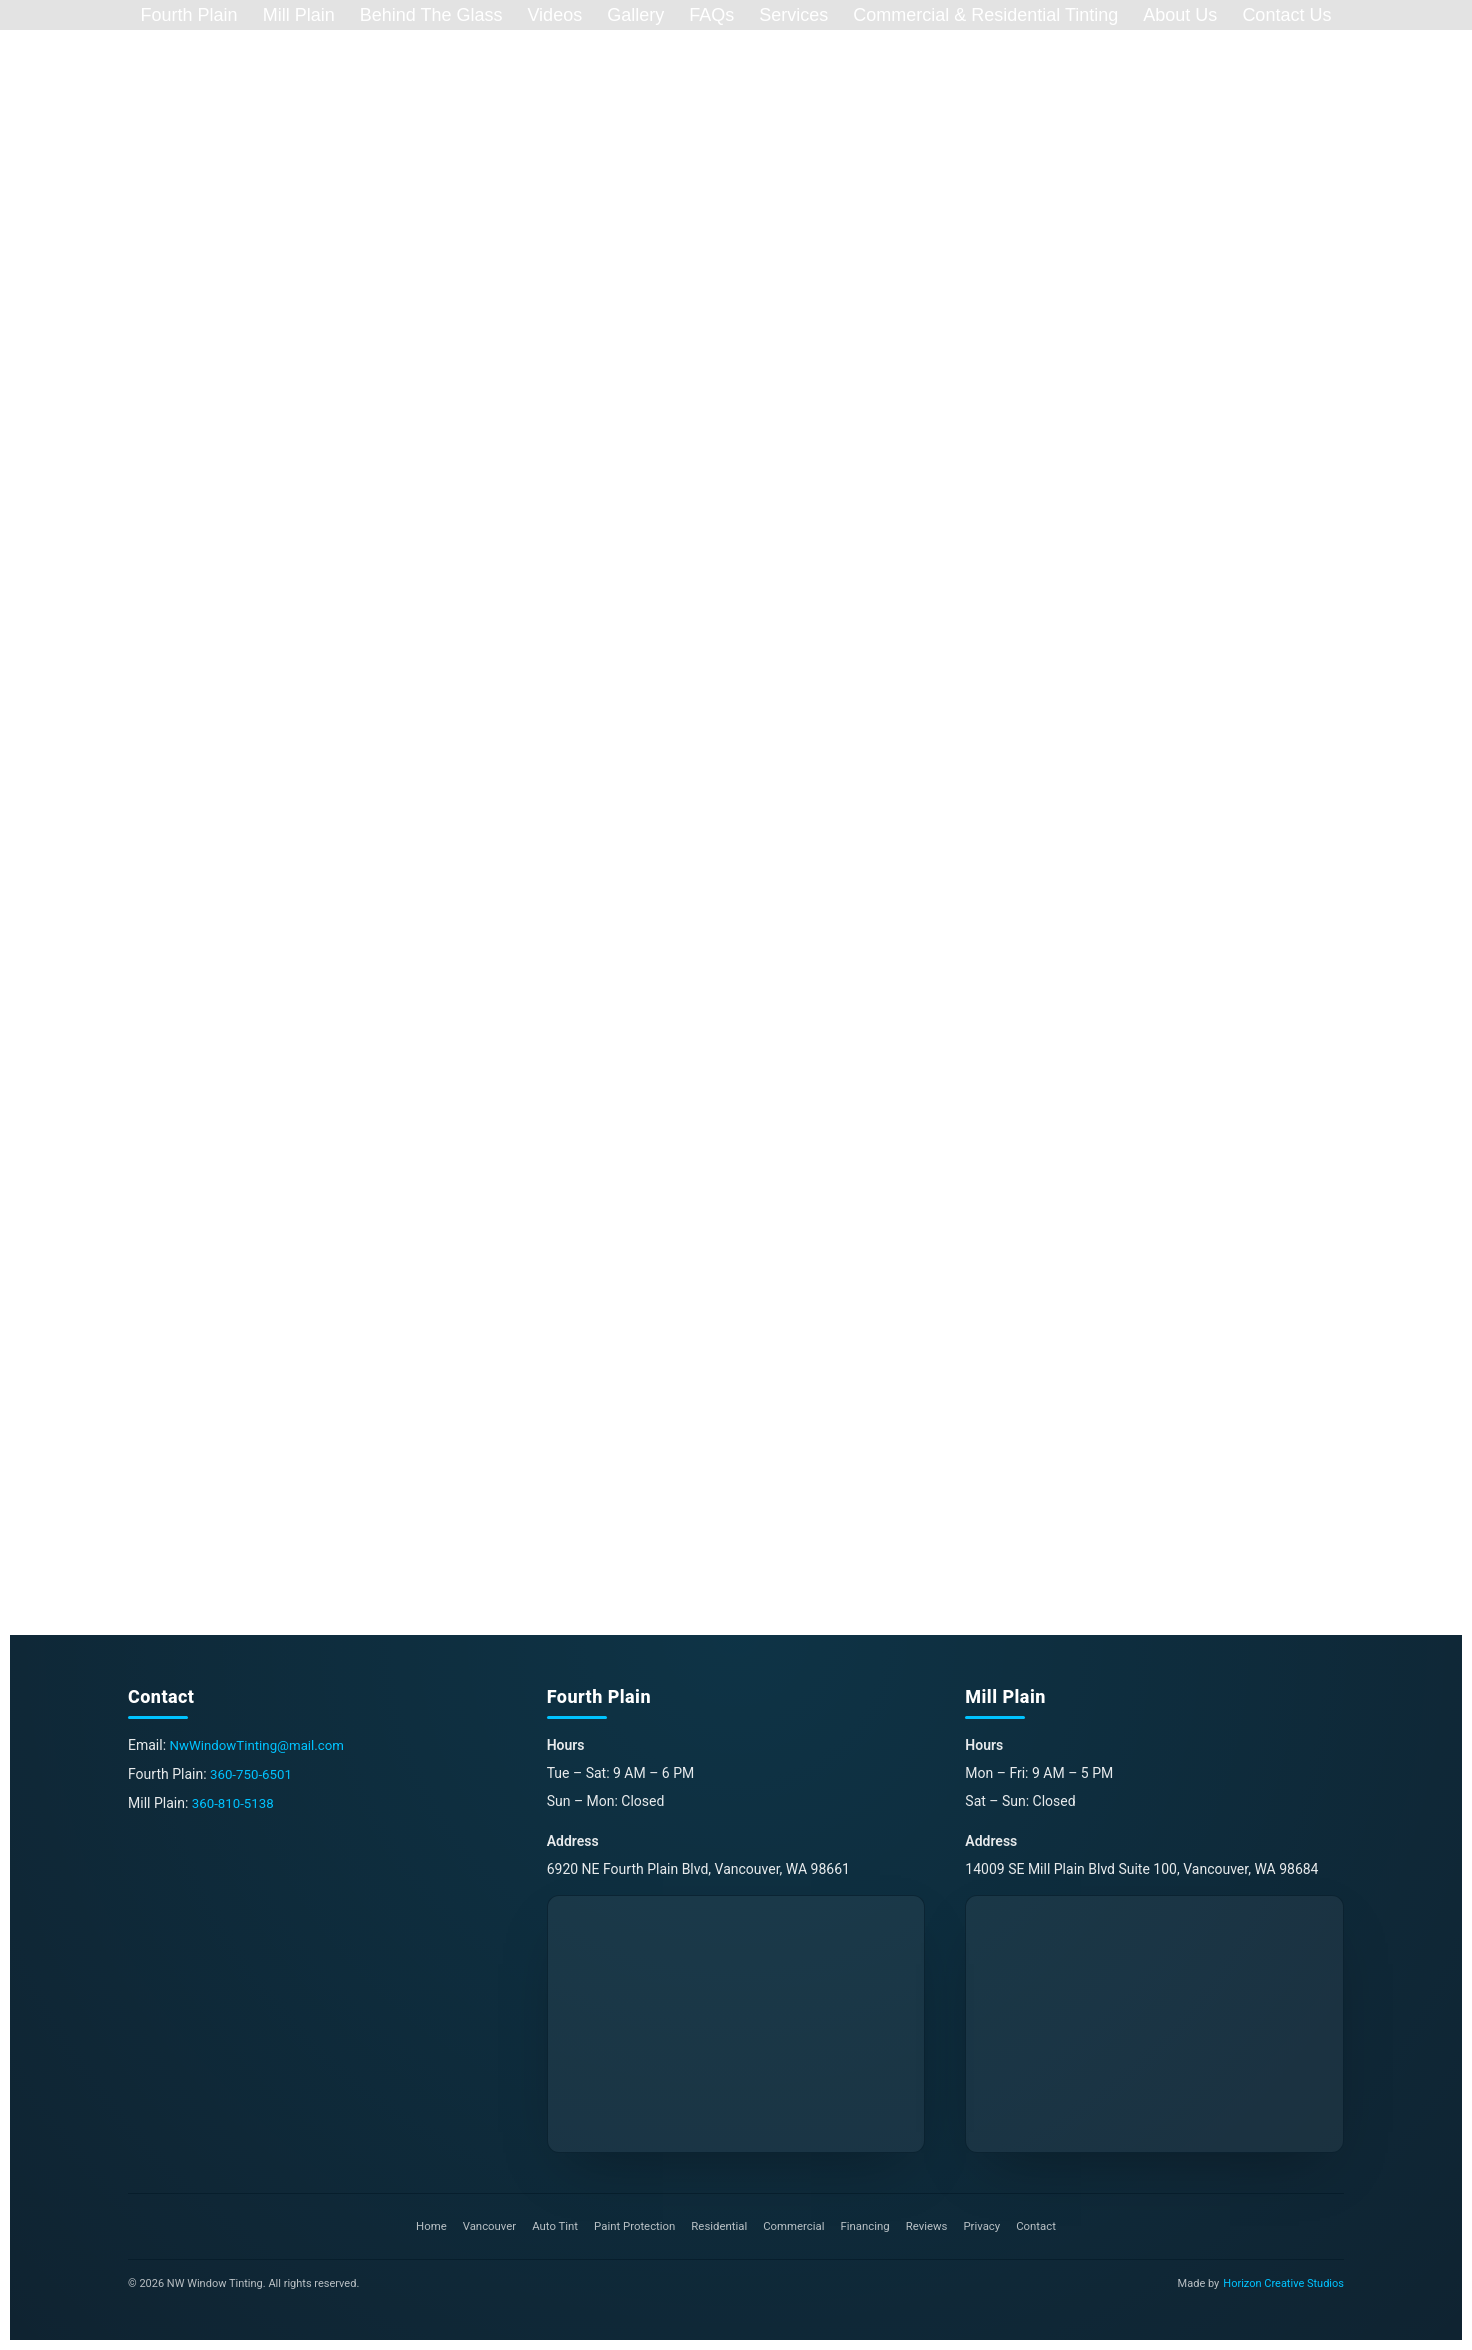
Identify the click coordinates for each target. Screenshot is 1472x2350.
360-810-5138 (235, 1802)
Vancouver (479, 2227)
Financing (871, 2227)
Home (418, 2227)
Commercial (796, 2227)
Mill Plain (299, 15)
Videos (554, 15)
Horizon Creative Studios (1283, 2283)
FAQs (711, 15)
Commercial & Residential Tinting (985, 15)
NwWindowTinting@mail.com (262, 1746)
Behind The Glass (431, 15)
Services (793, 15)
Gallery (635, 15)
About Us (1180, 15)
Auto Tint (547, 2227)
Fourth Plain (189, 15)
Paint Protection (631, 2227)
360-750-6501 (253, 1774)
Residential (718, 2227)
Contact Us (1286, 15)
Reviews (935, 2227)
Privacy (992, 2227)
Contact (1049, 2227)
